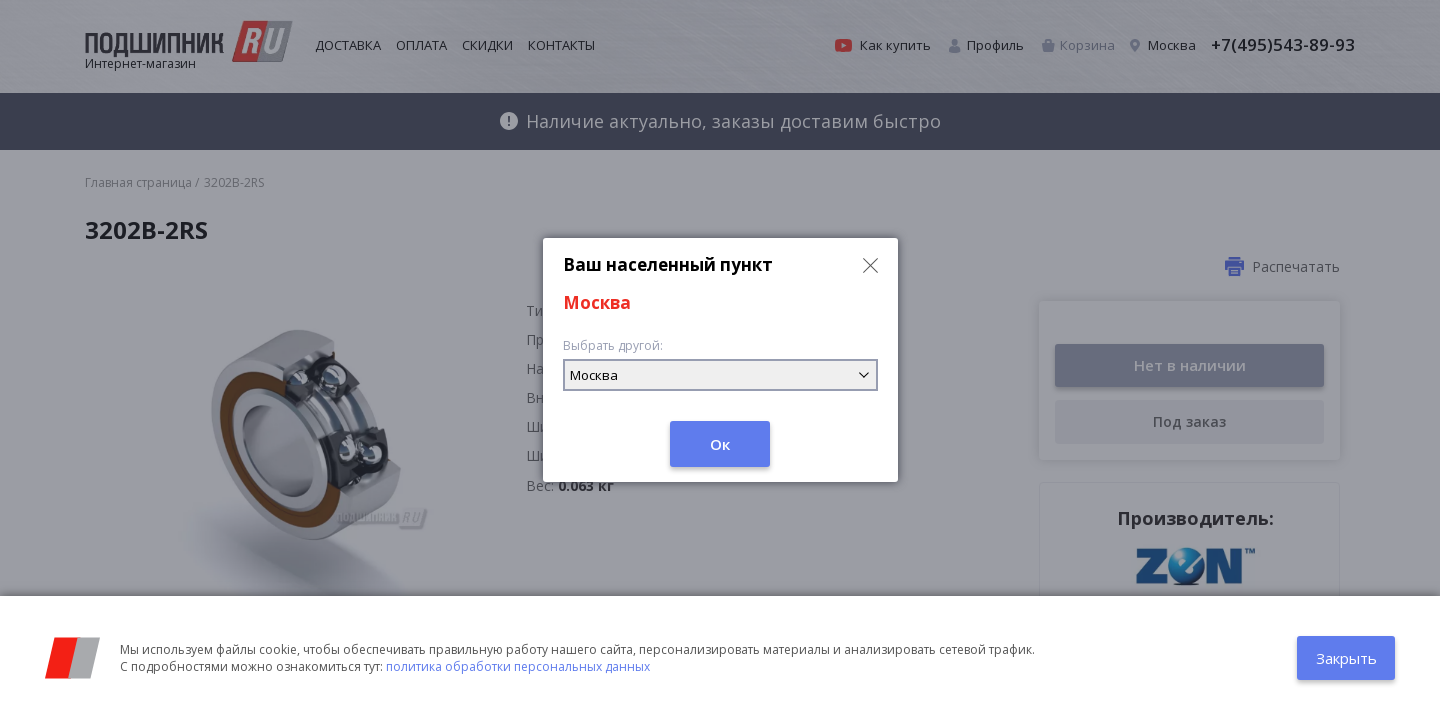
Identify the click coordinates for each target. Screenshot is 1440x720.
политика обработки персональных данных (518, 666)
